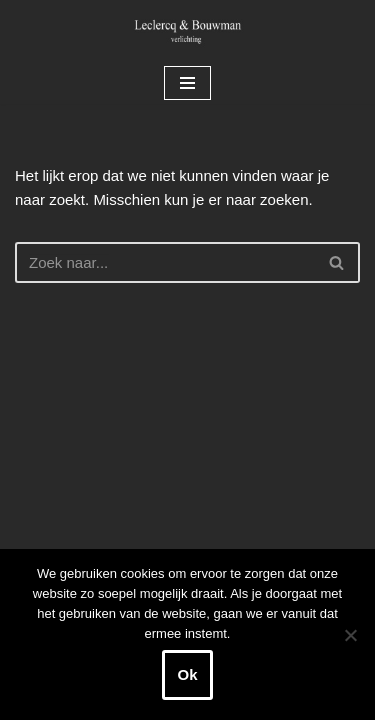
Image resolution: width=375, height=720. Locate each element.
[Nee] (350, 635)
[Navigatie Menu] (187, 83)
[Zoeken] (165, 262)
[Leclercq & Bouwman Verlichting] (188, 31)
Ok (187, 674)
